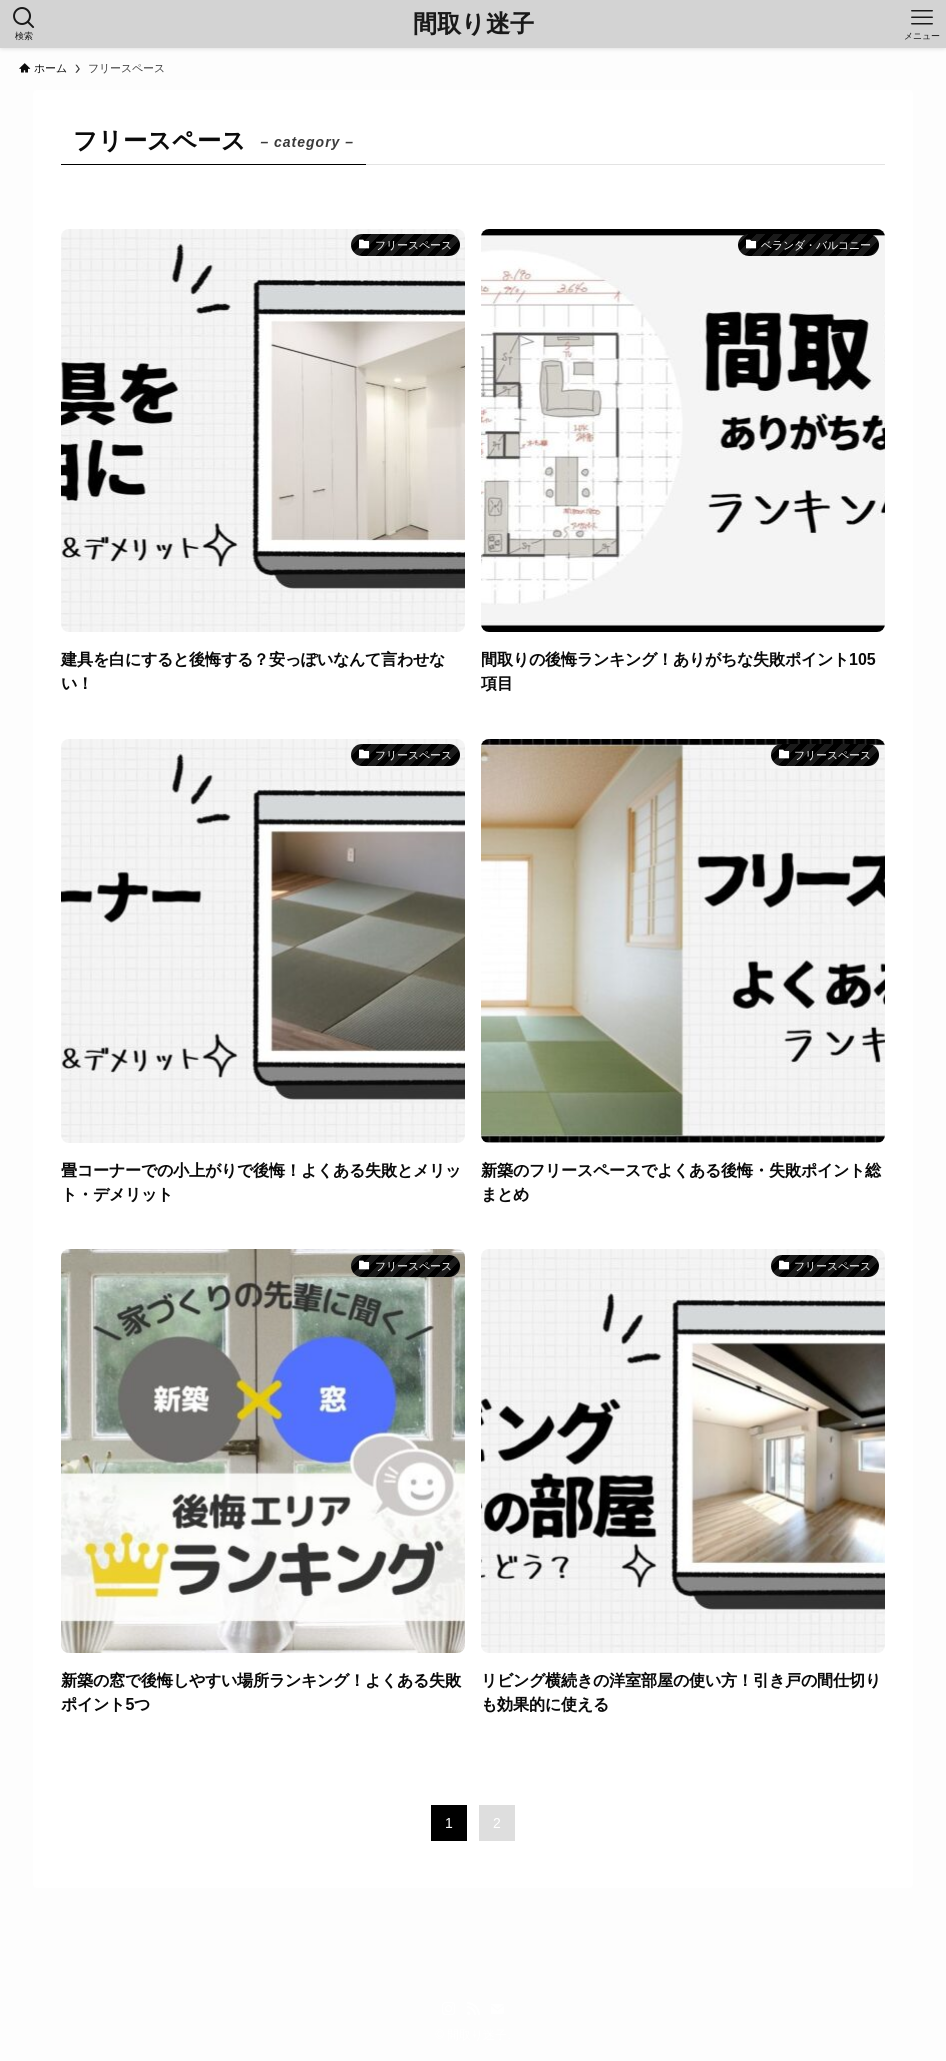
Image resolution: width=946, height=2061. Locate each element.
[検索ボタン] (24, 24)
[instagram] (449, 2009)
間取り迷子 (473, 24)
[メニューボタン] (922, 24)
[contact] (497, 2009)
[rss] (473, 2009)
